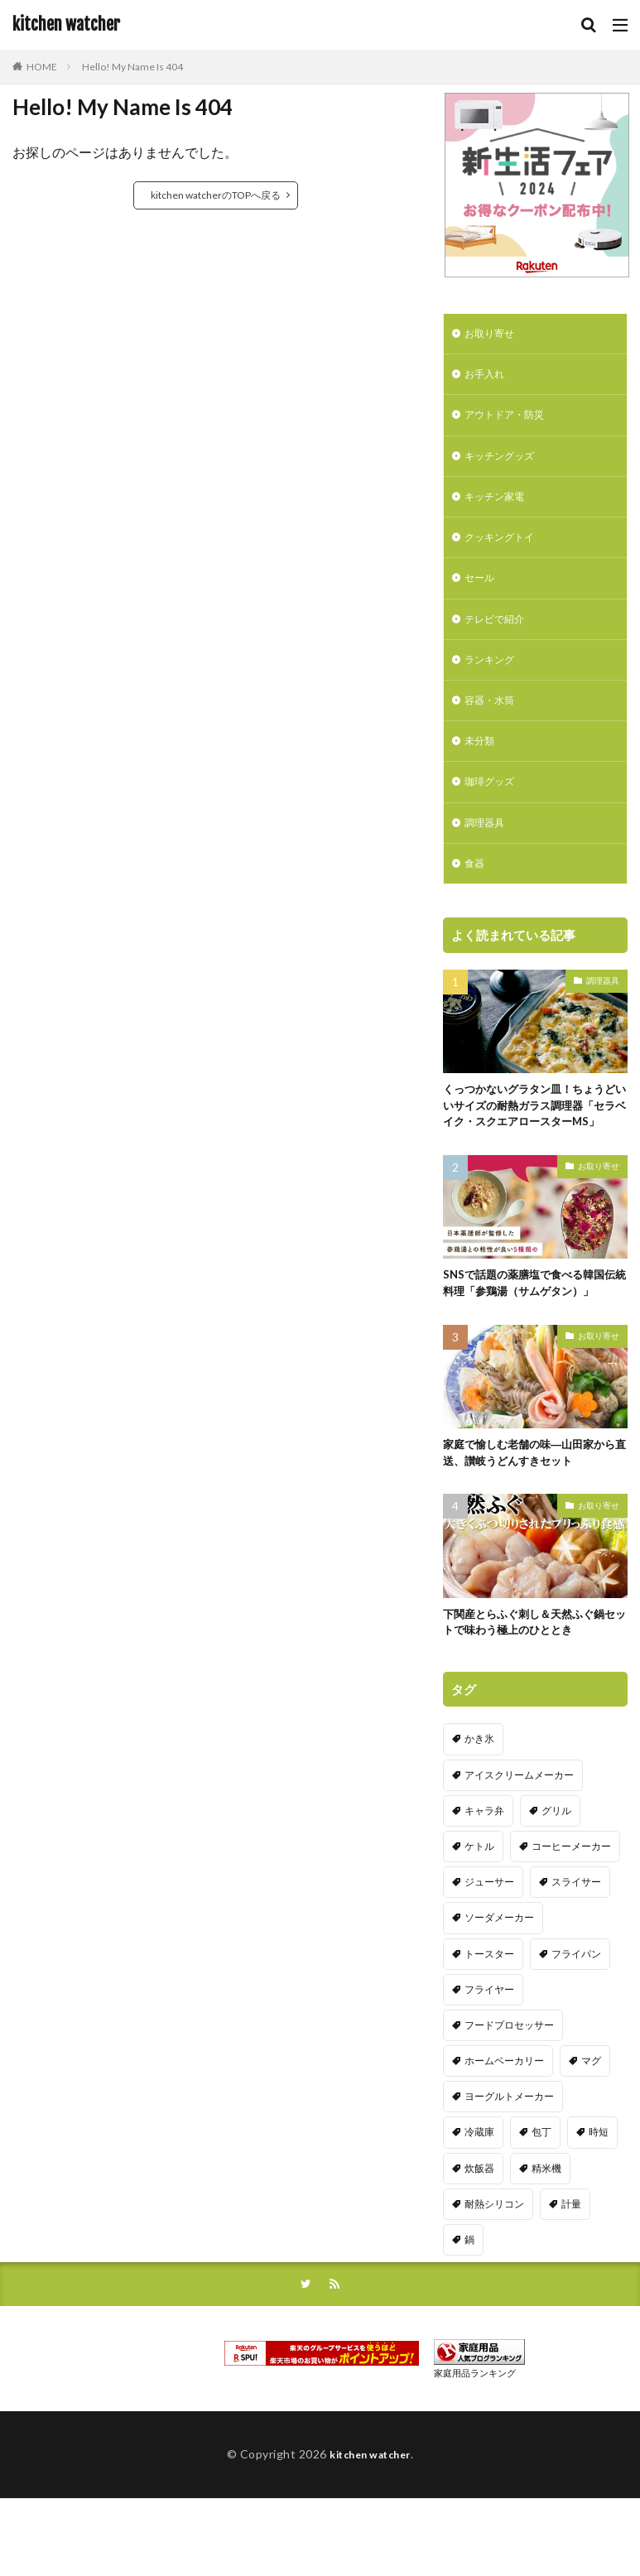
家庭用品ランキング (475, 2434)
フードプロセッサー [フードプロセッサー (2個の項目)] (509, 2084)
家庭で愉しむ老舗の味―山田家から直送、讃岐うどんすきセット (530, 1508)
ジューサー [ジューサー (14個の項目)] (489, 1940)
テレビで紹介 (499, 636)
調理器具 (487, 852)
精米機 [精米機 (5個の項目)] (546, 2226)
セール (481, 593)
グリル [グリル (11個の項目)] (556, 1869)
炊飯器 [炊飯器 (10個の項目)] (479, 2226)
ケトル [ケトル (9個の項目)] (479, 1905)
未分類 (481, 765)
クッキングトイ (505, 550)
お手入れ (487, 378)
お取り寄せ (493, 335)
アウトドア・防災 (510, 421)
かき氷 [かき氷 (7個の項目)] (479, 1797)
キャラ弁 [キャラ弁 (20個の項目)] (484, 1869)
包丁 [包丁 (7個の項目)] (541, 2190)
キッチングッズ (505, 464)
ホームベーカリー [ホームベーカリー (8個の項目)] (504, 2119)
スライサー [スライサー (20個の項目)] (576, 1940)
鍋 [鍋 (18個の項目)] (469, 2298)
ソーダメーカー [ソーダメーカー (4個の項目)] (499, 1976)
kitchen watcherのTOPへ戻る (216, 195)
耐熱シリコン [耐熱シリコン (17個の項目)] (494, 2262)
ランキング (493, 679)
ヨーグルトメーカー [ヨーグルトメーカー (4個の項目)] (509, 2155)
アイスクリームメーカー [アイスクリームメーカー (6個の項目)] (519, 1833)
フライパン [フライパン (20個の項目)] (576, 2011)
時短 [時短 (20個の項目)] (599, 2190)
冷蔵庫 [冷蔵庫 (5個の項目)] (479, 2190)
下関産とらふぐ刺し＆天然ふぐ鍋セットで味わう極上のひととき (530, 1680)
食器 (476, 895)
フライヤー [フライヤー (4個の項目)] (489, 2047)
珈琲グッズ (493, 809)
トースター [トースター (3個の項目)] (489, 2011)
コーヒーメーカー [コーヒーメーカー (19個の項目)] (571, 1905)
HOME (41, 66)
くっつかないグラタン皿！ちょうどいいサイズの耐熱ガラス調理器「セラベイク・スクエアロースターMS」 (530, 1147)
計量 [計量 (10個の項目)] (571, 2262)
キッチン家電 (499, 507)
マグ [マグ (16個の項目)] (591, 2119)
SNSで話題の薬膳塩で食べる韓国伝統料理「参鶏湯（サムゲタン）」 (535, 1336)
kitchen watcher (66, 25)
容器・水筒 (493, 722)
